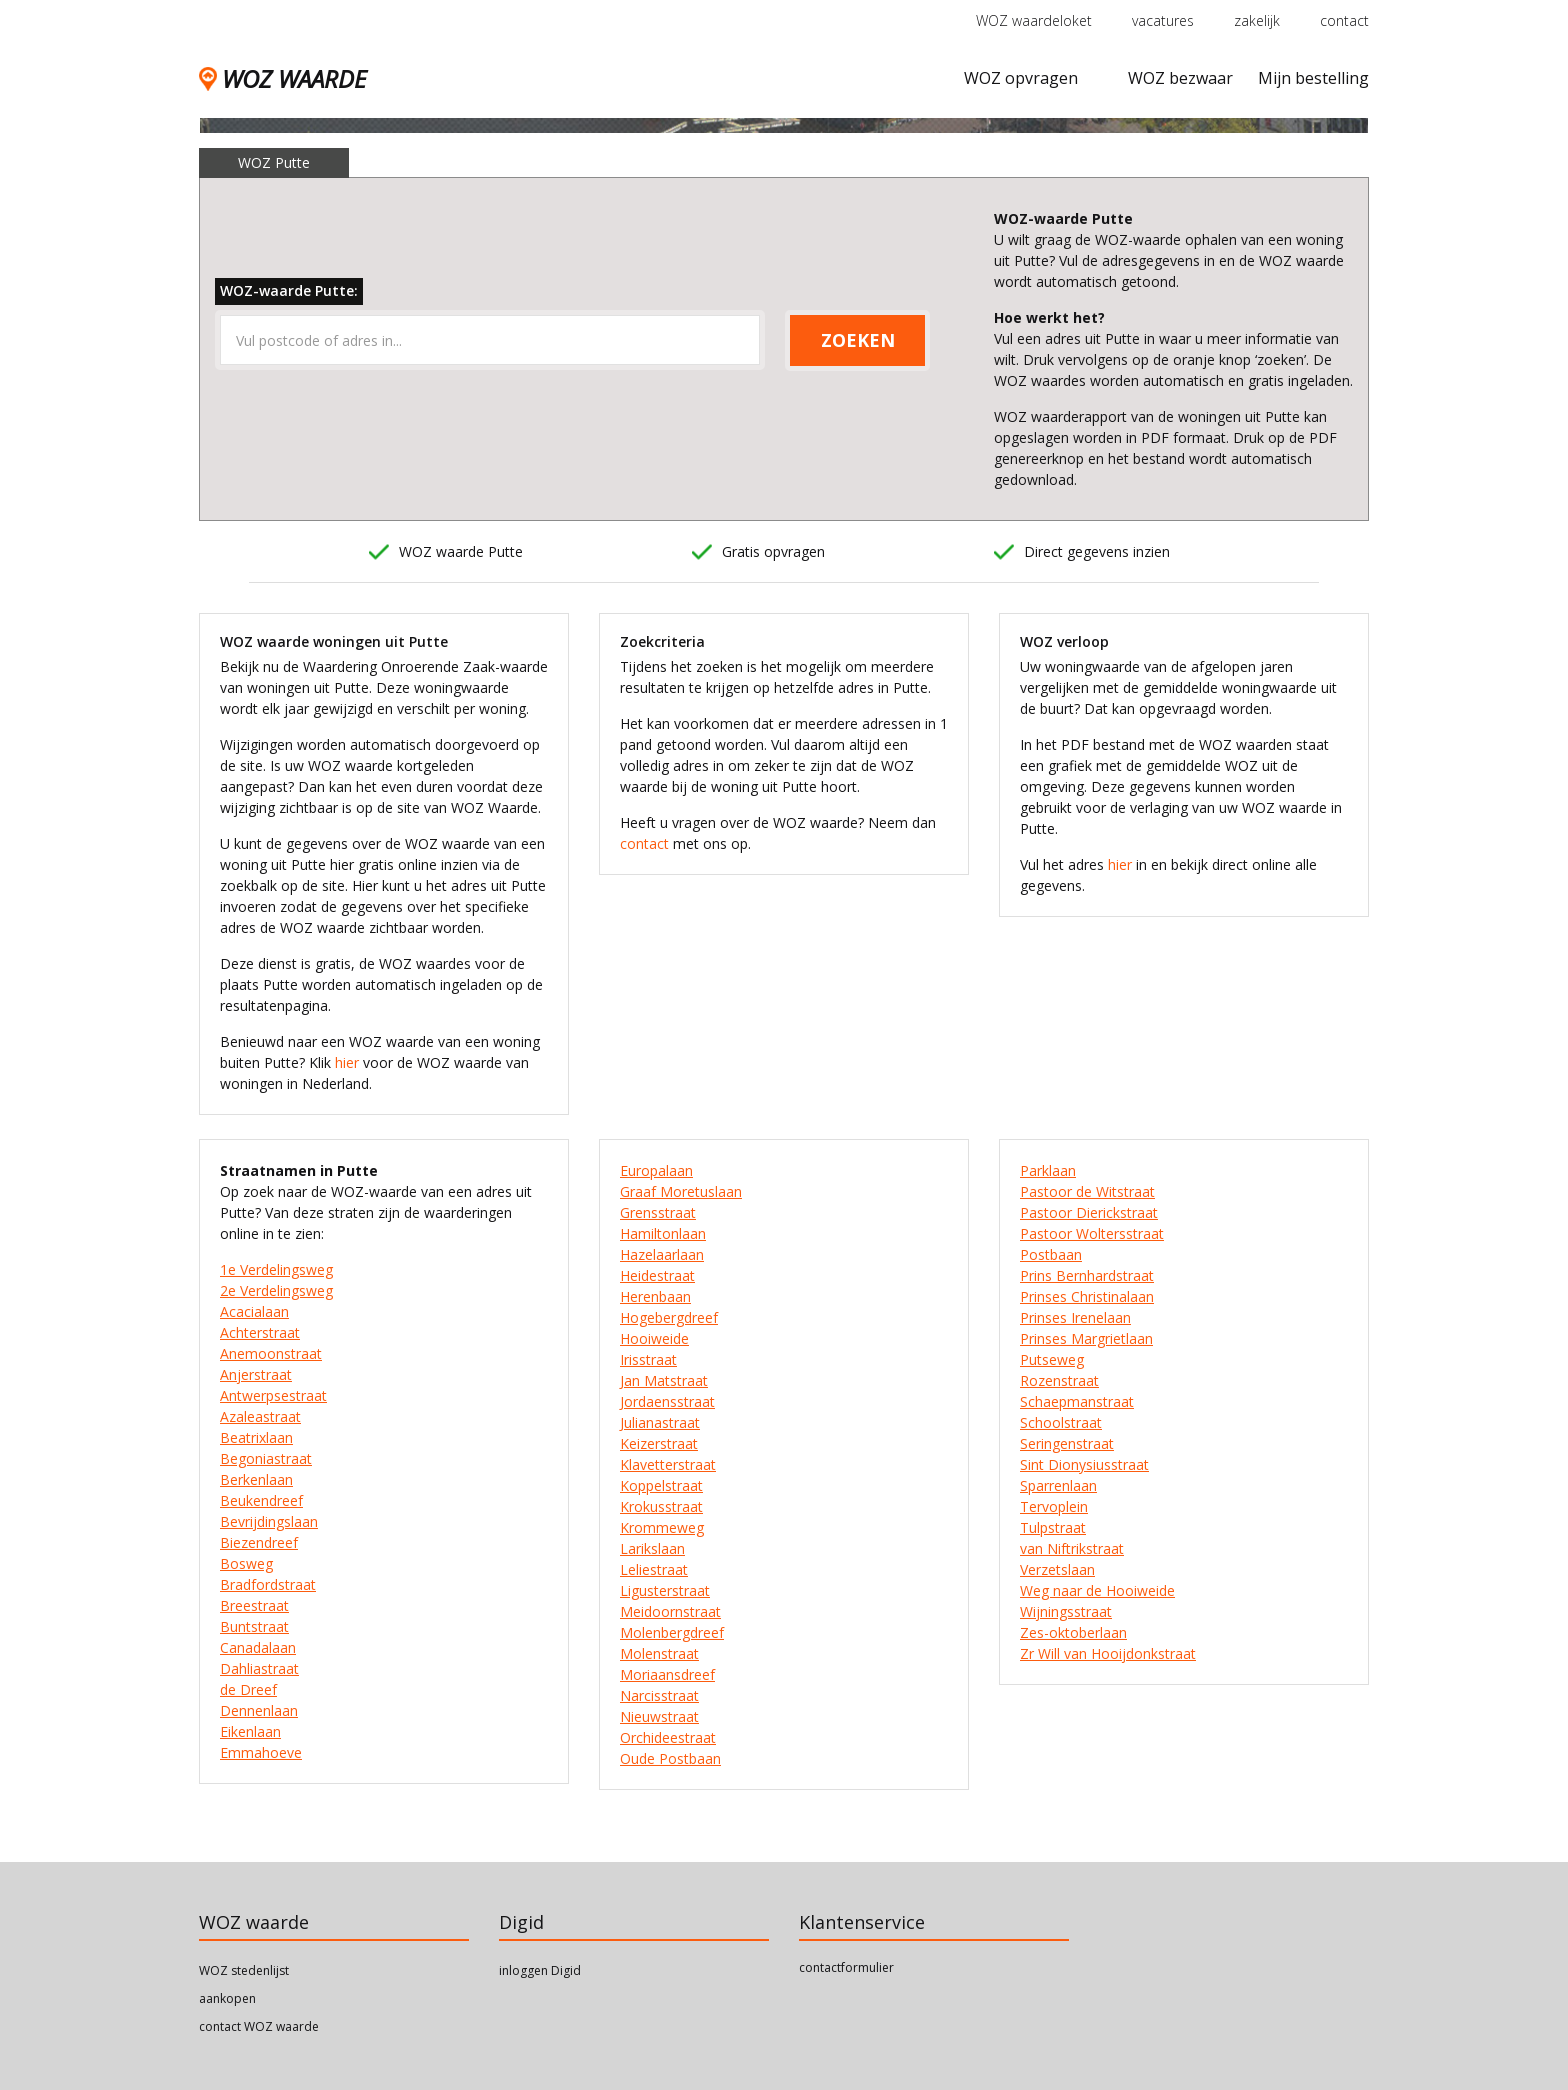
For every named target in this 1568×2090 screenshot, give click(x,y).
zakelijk (1257, 20)
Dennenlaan (259, 1710)
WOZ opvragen (1021, 78)
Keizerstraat (659, 1443)
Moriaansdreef (667, 1674)
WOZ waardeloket (1034, 20)
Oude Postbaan (670, 1758)
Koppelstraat (661, 1485)
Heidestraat (657, 1275)
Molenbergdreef (672, 1632)
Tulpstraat (1053, 1527)
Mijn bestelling (1313, 78)
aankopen (227, 1998)
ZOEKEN (858, 340)
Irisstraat (648, 1359)
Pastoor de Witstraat (1087, 1191)
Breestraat (254, 1605)
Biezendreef (259, 1542)
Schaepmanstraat (1077, 1401)
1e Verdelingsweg (276, 1269)
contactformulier (846, 1967)
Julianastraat (660, 1422)
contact (1344, 20)
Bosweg (246, 1563)
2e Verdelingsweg (276, 1290)
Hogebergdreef (669, 1317)
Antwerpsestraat (273, 1395)
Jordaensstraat (667, 1401)
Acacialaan (254, 1311)
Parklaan (1048, 1170)
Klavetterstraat (668, 1464)
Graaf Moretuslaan (681, 1191)
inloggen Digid (540, 1970)
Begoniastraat (266, 1458)
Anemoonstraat (271, 1353)
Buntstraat (254, 1626)
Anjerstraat (256, 1374)
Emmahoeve (261, 1752)
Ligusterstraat (665, 1590)
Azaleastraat (260, 1416)
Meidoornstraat (670, 1611)
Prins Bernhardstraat (1087, 1275)
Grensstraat (658, 1212)
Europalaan (656, 1170)
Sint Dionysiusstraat (1084, 1464)
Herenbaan (655, 1296)
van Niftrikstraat (1072, 1548)
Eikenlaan (250, 1731)
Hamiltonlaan (663, 1233)
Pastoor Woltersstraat (1092, 1233)
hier (347, 1062)
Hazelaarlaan (662, 1254)
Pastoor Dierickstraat (1089, 1212)
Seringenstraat (1067, 1443)
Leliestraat (654, 1569)
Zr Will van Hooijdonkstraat (1108, 1653)
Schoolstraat (1061, 1422)
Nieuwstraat (659, 1716)
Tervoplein (1054, 1506)
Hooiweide (654, 1338)
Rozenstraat (1059, 1380)
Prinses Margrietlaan (1086, 1338)
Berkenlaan (256, 1479)
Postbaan (1051, 1254)
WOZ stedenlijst (244, 1970)
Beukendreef (261, 1500)
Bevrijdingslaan (269, 1521)
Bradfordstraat (268, 1584)
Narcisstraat (659, 1695)
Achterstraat (260, 1332)
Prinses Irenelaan (1075, 1317)
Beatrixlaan (256, 1437)
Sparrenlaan (1058, 1485)
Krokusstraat (661, 1506)
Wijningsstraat (1066, 1611)
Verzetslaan (1057, 1569)
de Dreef (248, 1689)
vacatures (1163, 20)
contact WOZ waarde (259, 2026)
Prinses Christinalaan (1087, 1296)
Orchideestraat (668, 1737)
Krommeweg (662, 1527)
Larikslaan (652, 1548)
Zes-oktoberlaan (1073, 1632)
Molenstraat (659, 1653)
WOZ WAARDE (282, 78)
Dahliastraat (259, 1668)
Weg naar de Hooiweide (1097, 1590)
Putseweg (1052, 1359)
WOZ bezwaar (1180, 78)
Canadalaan (258, 1647)
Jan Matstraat (664, 1380)
